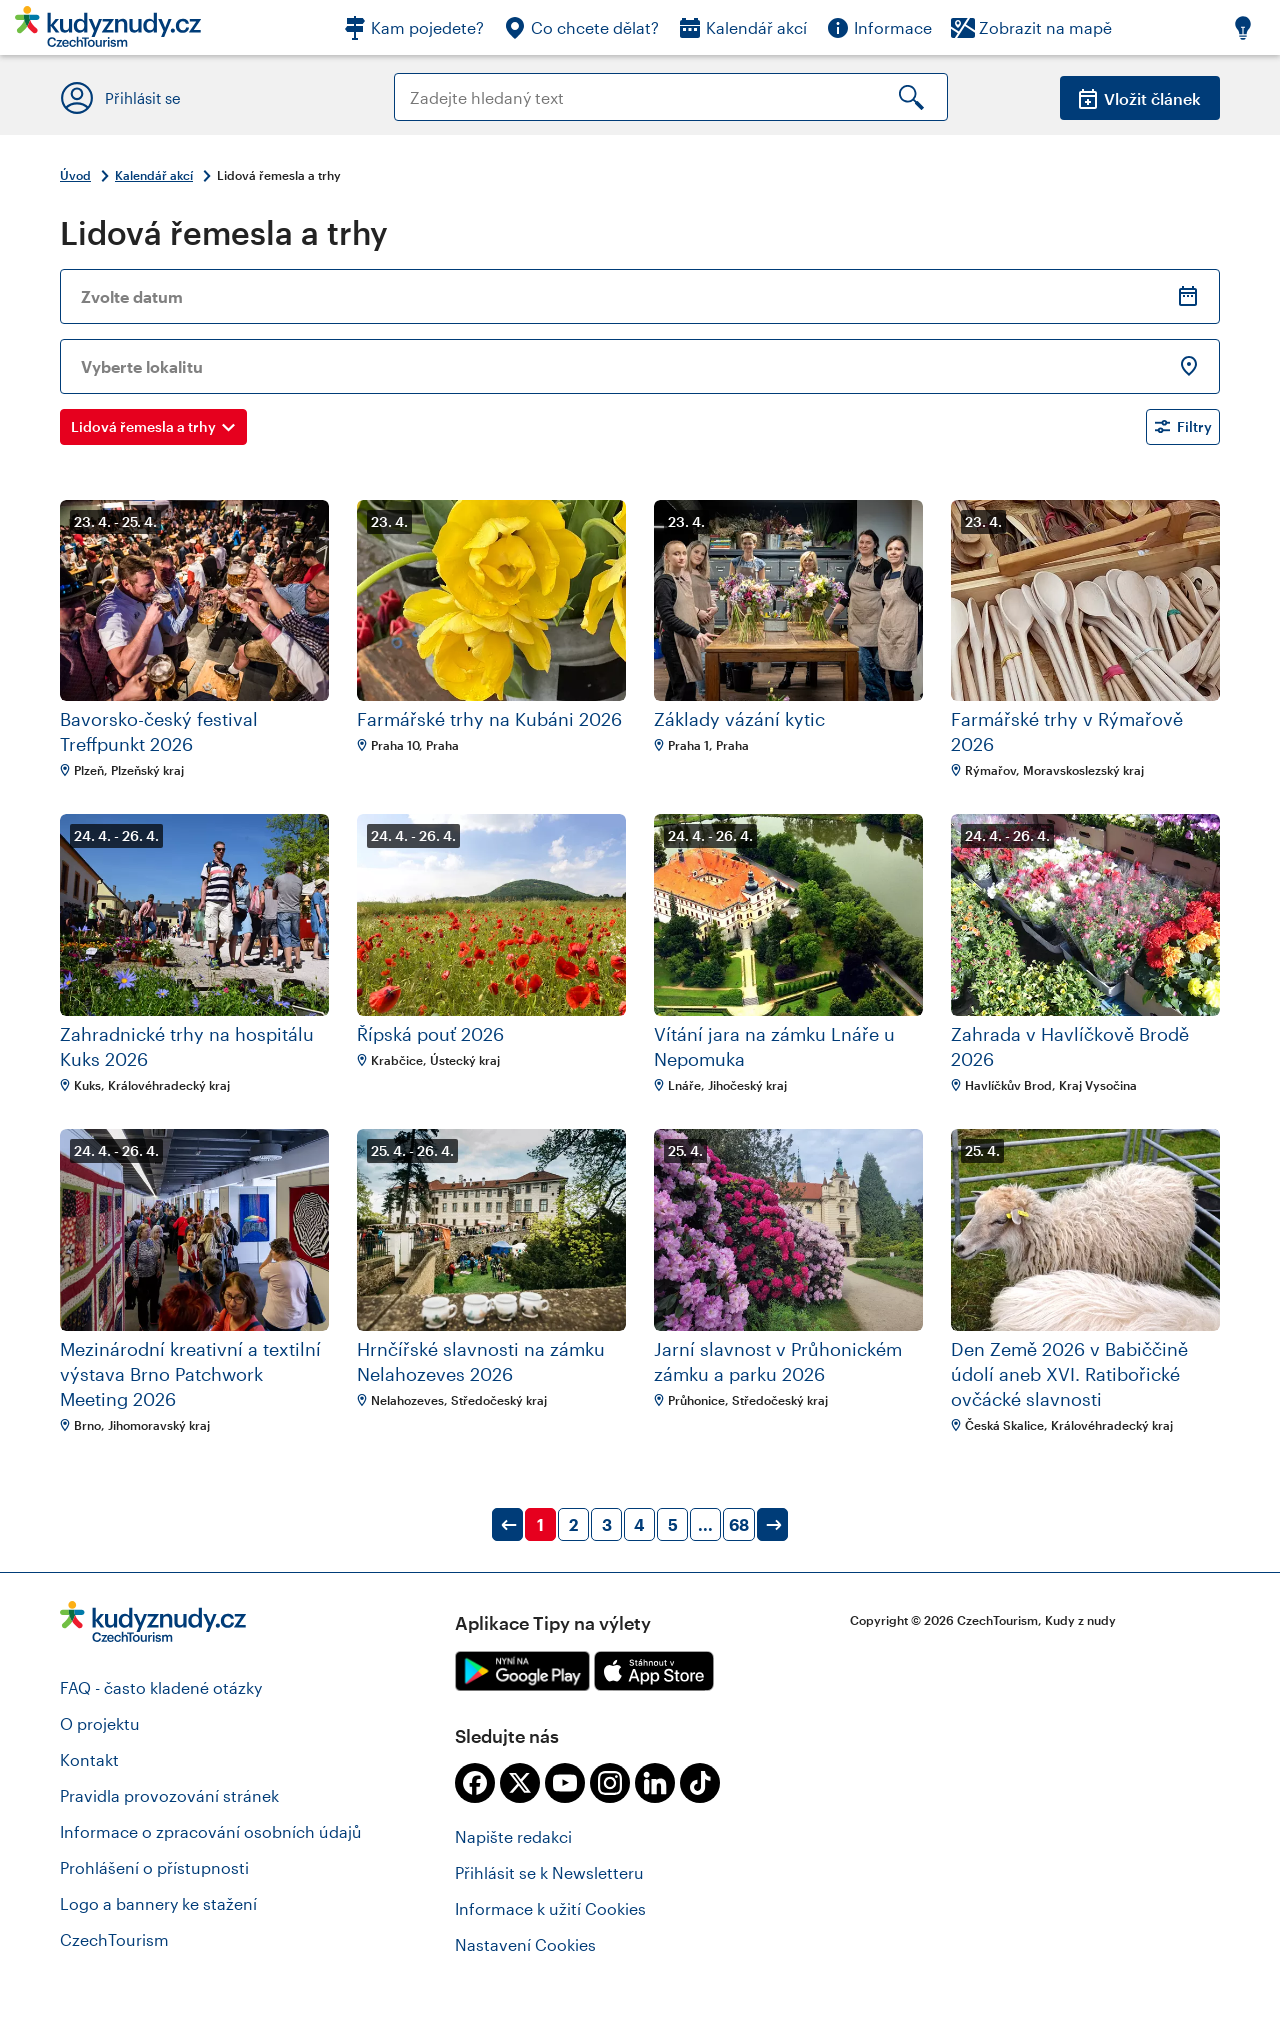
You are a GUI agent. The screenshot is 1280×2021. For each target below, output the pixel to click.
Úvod (75, 175)
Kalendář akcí (154, 175)
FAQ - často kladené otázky (161, 1687)
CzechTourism (114, 1939)
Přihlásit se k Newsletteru (549, 1872)
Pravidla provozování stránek (169, 1795)
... (705, 1524)
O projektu (100, 1723)
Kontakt (89, 1759)
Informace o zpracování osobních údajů (211, 1831)
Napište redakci (513, 1836)
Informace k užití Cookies (550, 1908)
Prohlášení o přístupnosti (154, 1867)
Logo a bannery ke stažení (158, 1903)
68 (739, 1524)
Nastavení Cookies (525, 1944)
